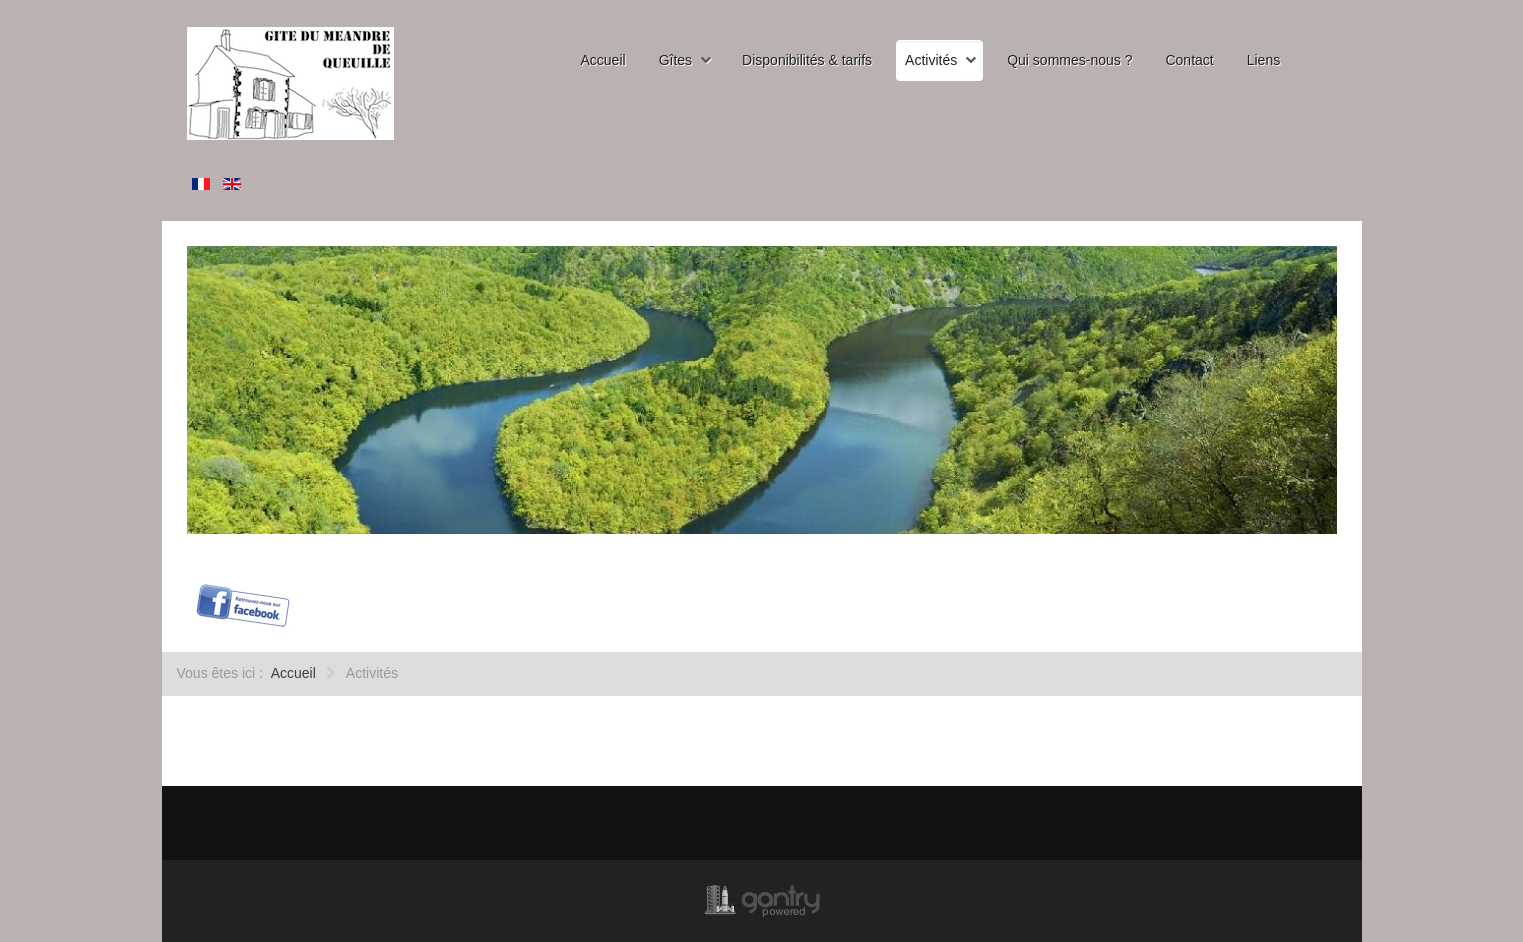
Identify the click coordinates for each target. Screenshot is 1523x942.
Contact (1189, 60)
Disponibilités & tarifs (807, 60)
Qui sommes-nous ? (1069, 60)
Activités (931, 60)
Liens (1263, 60)
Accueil (603, 60)
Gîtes (675, 60)
